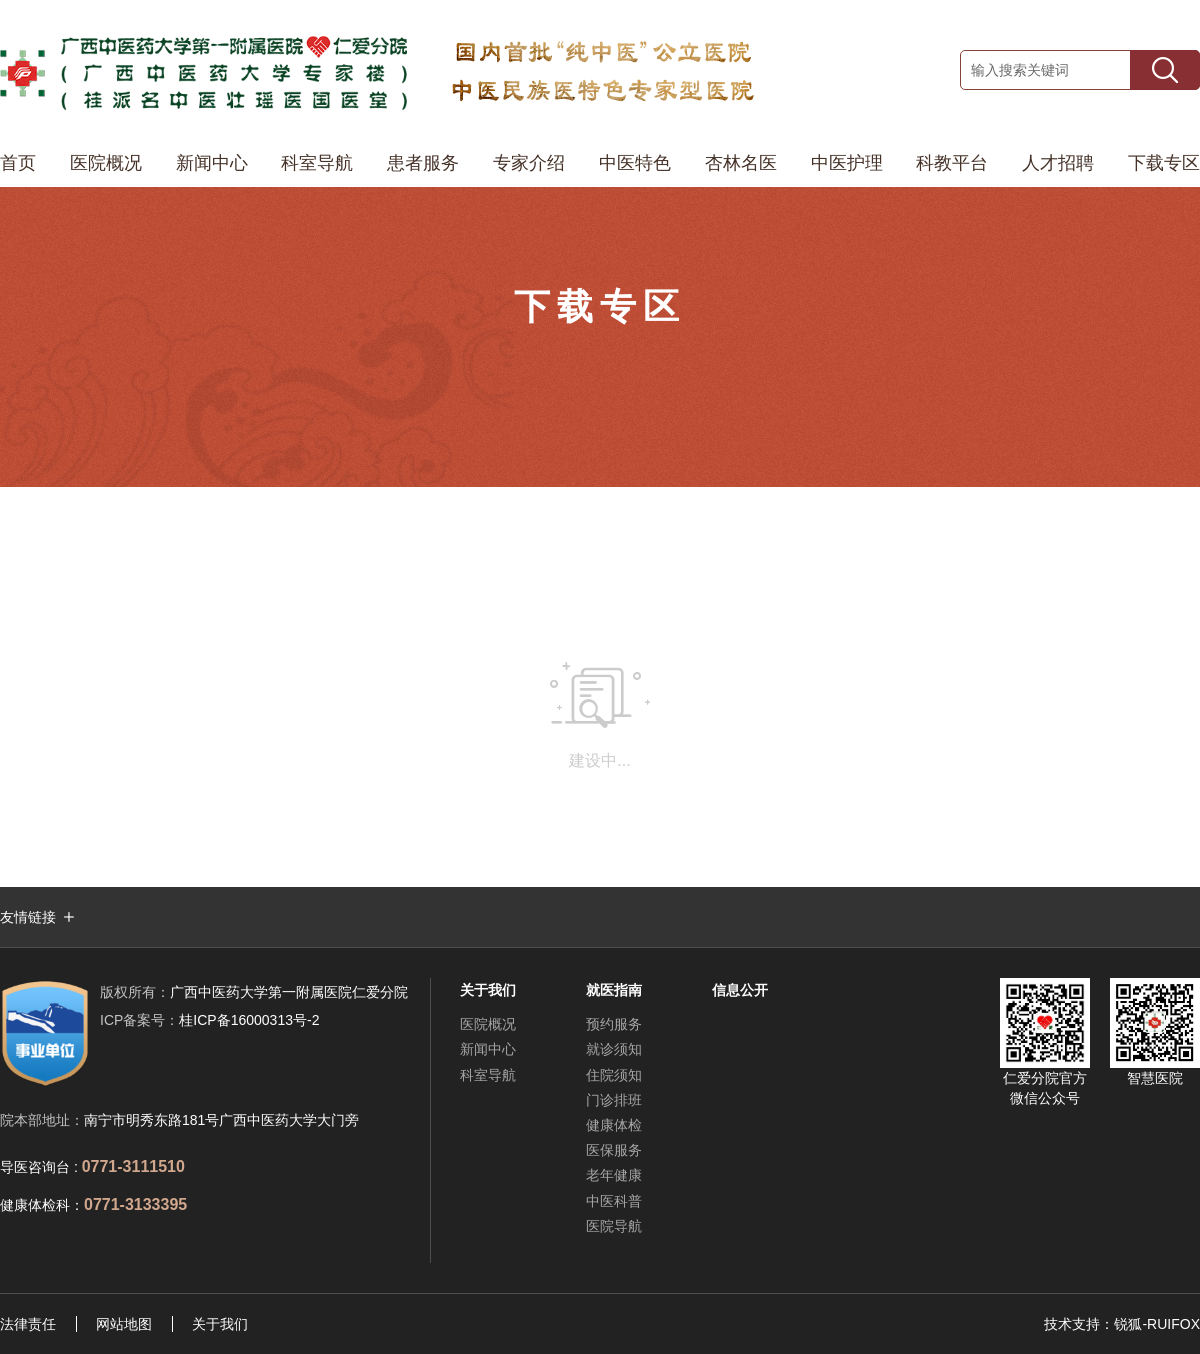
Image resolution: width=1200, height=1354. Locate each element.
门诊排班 (614, 1100)
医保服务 (614, 1150)
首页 (18, 163)
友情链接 (28, 917)
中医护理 (847, 163)
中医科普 (614, 1201)
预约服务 (614, 1024)
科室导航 (317, 163)
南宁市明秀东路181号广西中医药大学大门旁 (221, 1120)
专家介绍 (529, 163)
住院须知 (614, 1075)
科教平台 (952, 163)
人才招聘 (1058, 163)
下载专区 (1164, 163)
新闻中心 (212, 163)
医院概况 (106, 163)
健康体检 (614, 1125)
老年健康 (614, 1175)
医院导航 (614, 1226)
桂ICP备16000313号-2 (209, 1020)
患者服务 (423, 163)
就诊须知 (614, 1049)
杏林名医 (741, 163)
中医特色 (635, 163)
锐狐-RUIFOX (1157, 1324)
